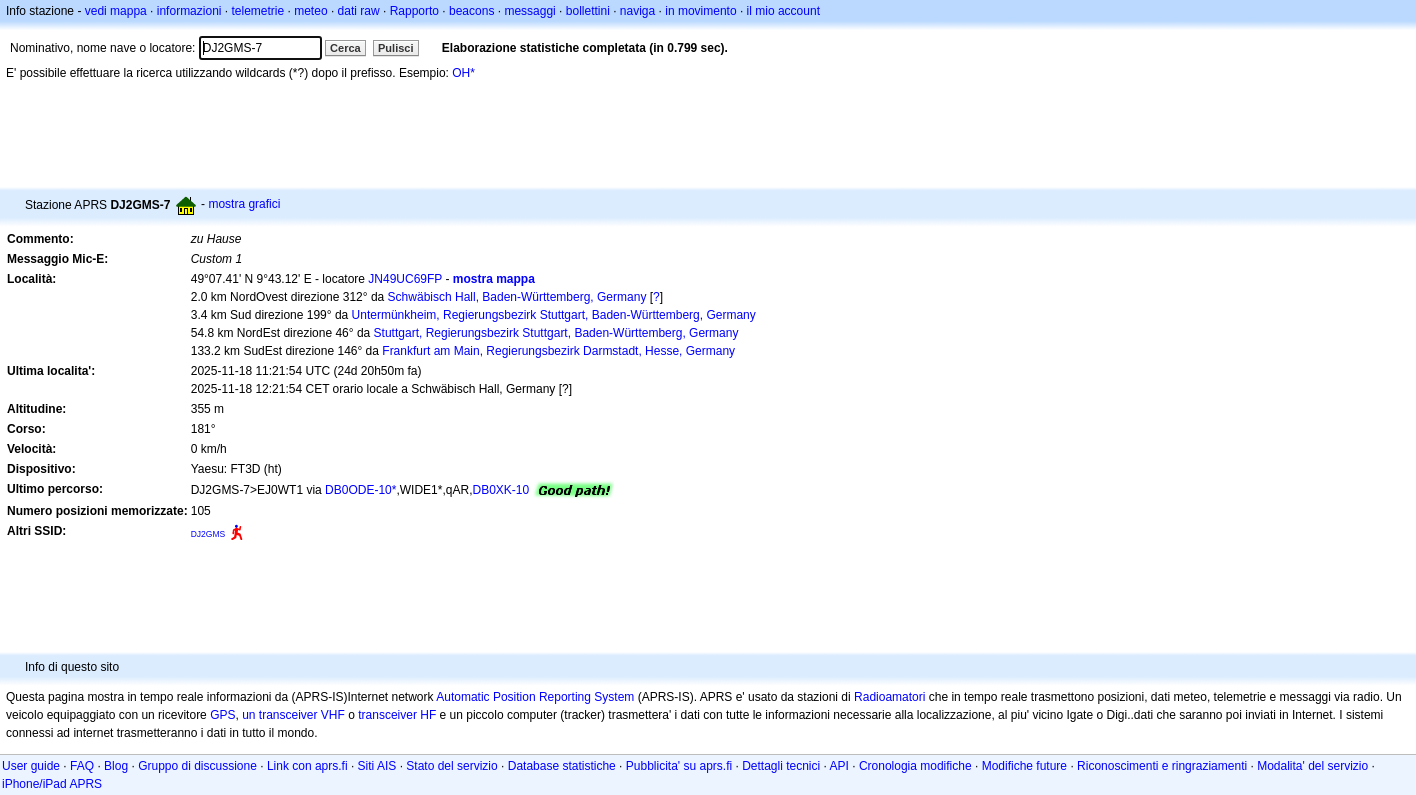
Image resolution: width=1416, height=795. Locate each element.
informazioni (189, 11)
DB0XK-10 (500, 490)
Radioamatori (889, 697)
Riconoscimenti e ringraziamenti (1162, 766)
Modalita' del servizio (1312, 766)
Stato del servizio (451, 766)
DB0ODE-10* (360, 490)
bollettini (588, 11)
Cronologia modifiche (915, 766)
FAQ (82, 766)
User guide (31, 766)
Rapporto (414, 11)
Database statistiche (562, 766)
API (839, 766)
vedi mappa (116, 11)
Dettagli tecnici (781, 766)
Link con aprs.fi (307, 766)
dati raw (359, 11)
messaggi (529, 11)
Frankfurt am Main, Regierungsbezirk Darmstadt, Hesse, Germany (558, 351)
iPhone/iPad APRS (52, 784)
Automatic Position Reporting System (535, 697)
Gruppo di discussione (197, 766)
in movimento (700, 11)
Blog (116, 766)
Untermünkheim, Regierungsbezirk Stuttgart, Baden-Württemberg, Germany (554, 315)
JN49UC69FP (405, 279)
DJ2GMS (208, 534)
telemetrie (258, 11)
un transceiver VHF (293, 715)
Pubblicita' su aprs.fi (679, 766)
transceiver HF (397, 715)
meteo (310, 11)
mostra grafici (244, 204)
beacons (471, 11)
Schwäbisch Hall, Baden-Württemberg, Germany (517, 297)
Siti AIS (377, 766)
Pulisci (395, 48)
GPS (222, 715)
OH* (463, 73)
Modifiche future (1024, 766)
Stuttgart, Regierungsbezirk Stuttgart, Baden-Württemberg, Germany (556, 333)
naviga (637, 11)
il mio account (783, 11)
